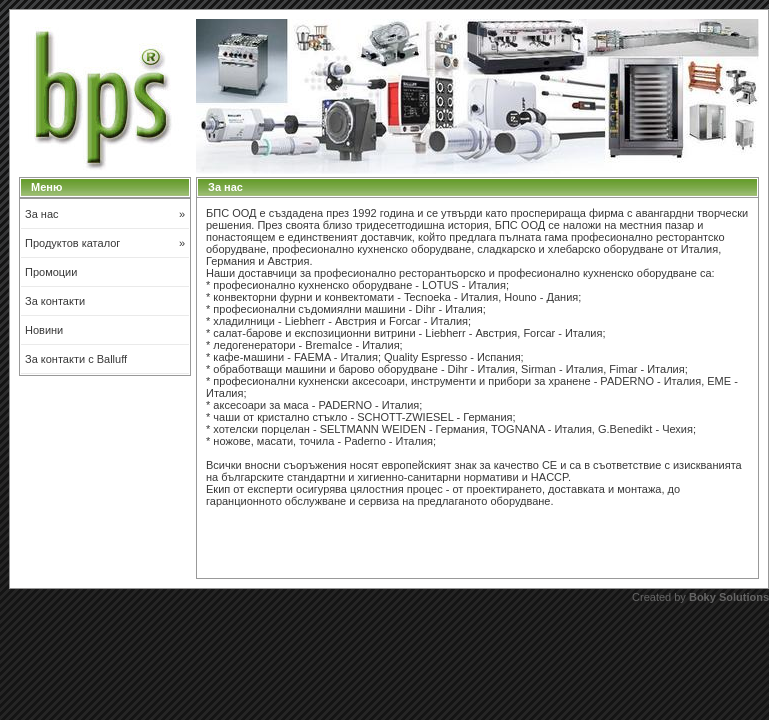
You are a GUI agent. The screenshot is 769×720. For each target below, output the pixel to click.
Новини (44, 330)
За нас (105, 214)
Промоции (51, 272)
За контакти (55, 301)
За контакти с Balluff (76, 359)
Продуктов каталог (105, 243)
